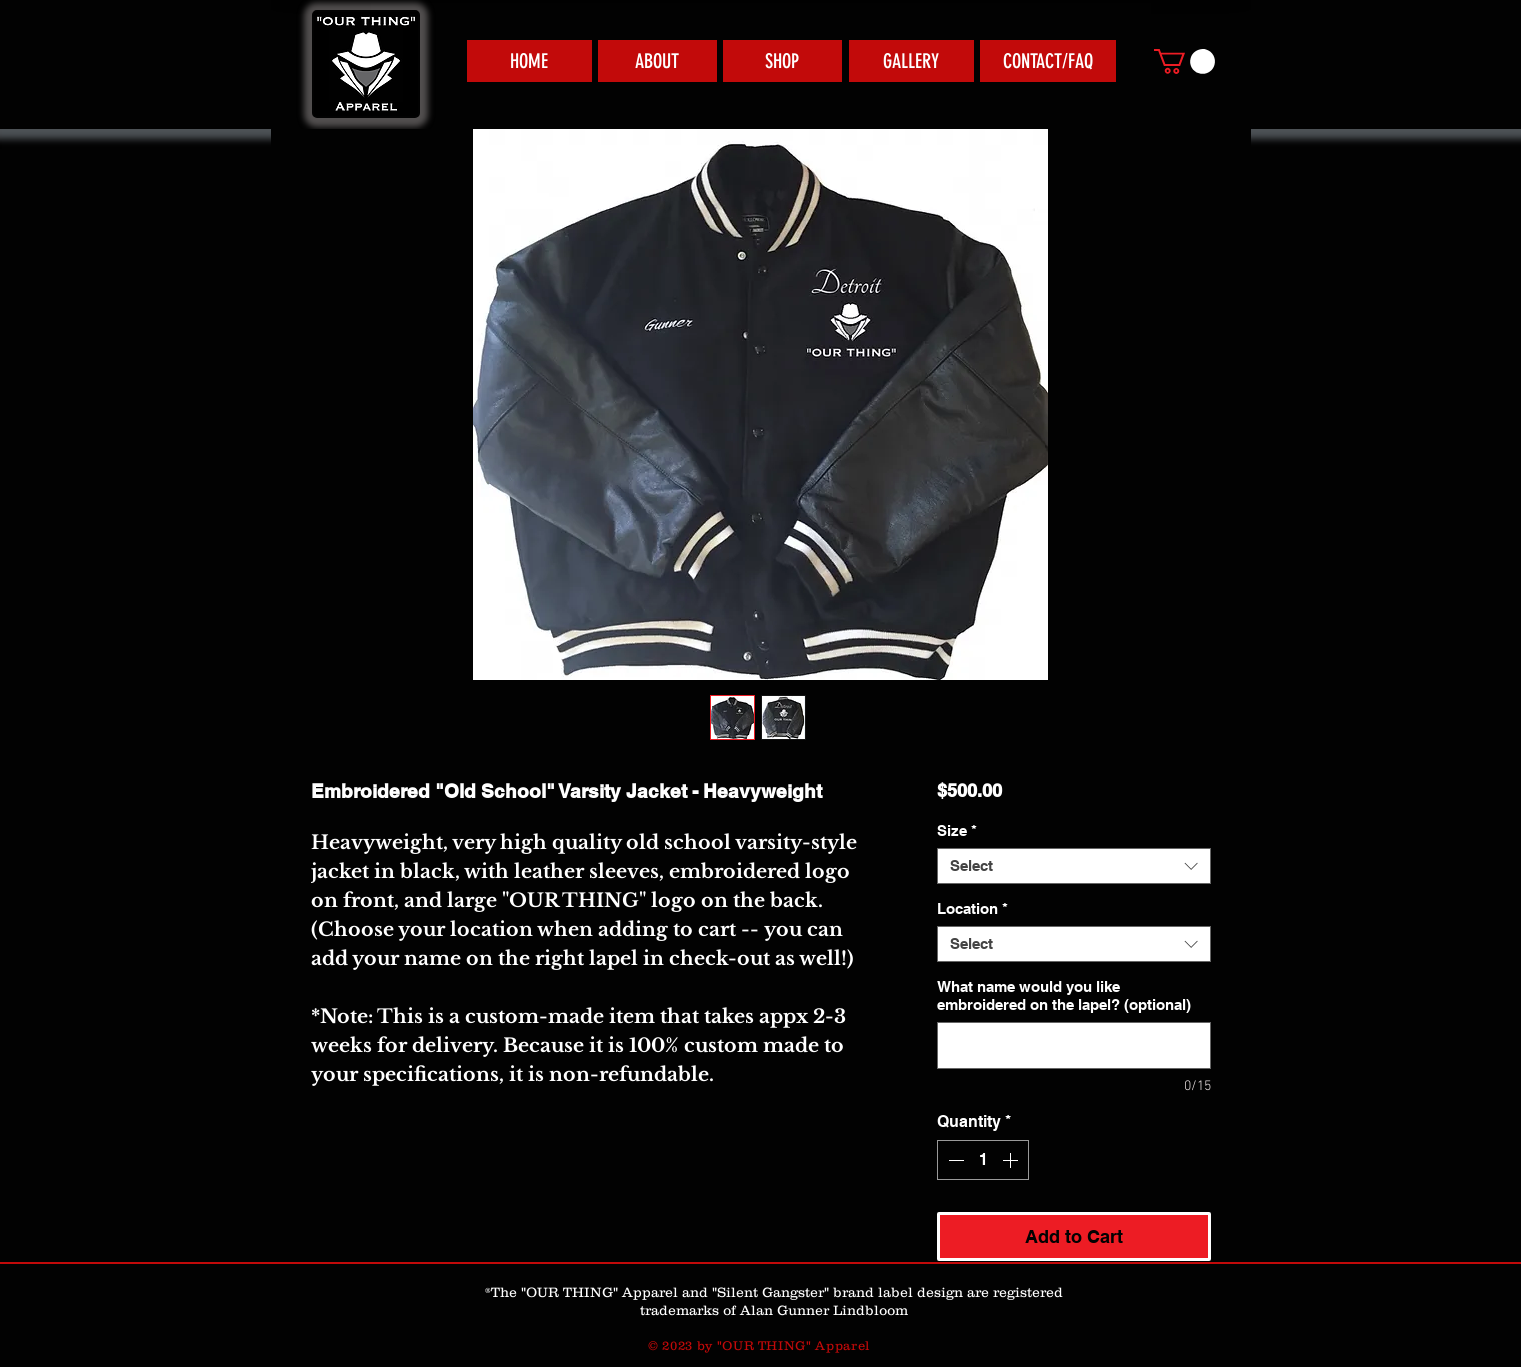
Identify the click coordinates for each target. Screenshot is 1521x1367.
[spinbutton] (983, 1160)
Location (972, 908)
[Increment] (1012, 1160)
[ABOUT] (657, 61)
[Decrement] (954, 1160)
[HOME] (529, 61)
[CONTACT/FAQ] (1048, 61)
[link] (1184, 61)
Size (957, 830)
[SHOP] (782, 61)
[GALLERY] (911, 61)
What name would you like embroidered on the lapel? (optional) (1064, 995)
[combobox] (1073, 866)
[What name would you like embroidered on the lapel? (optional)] (1073, 1045)
